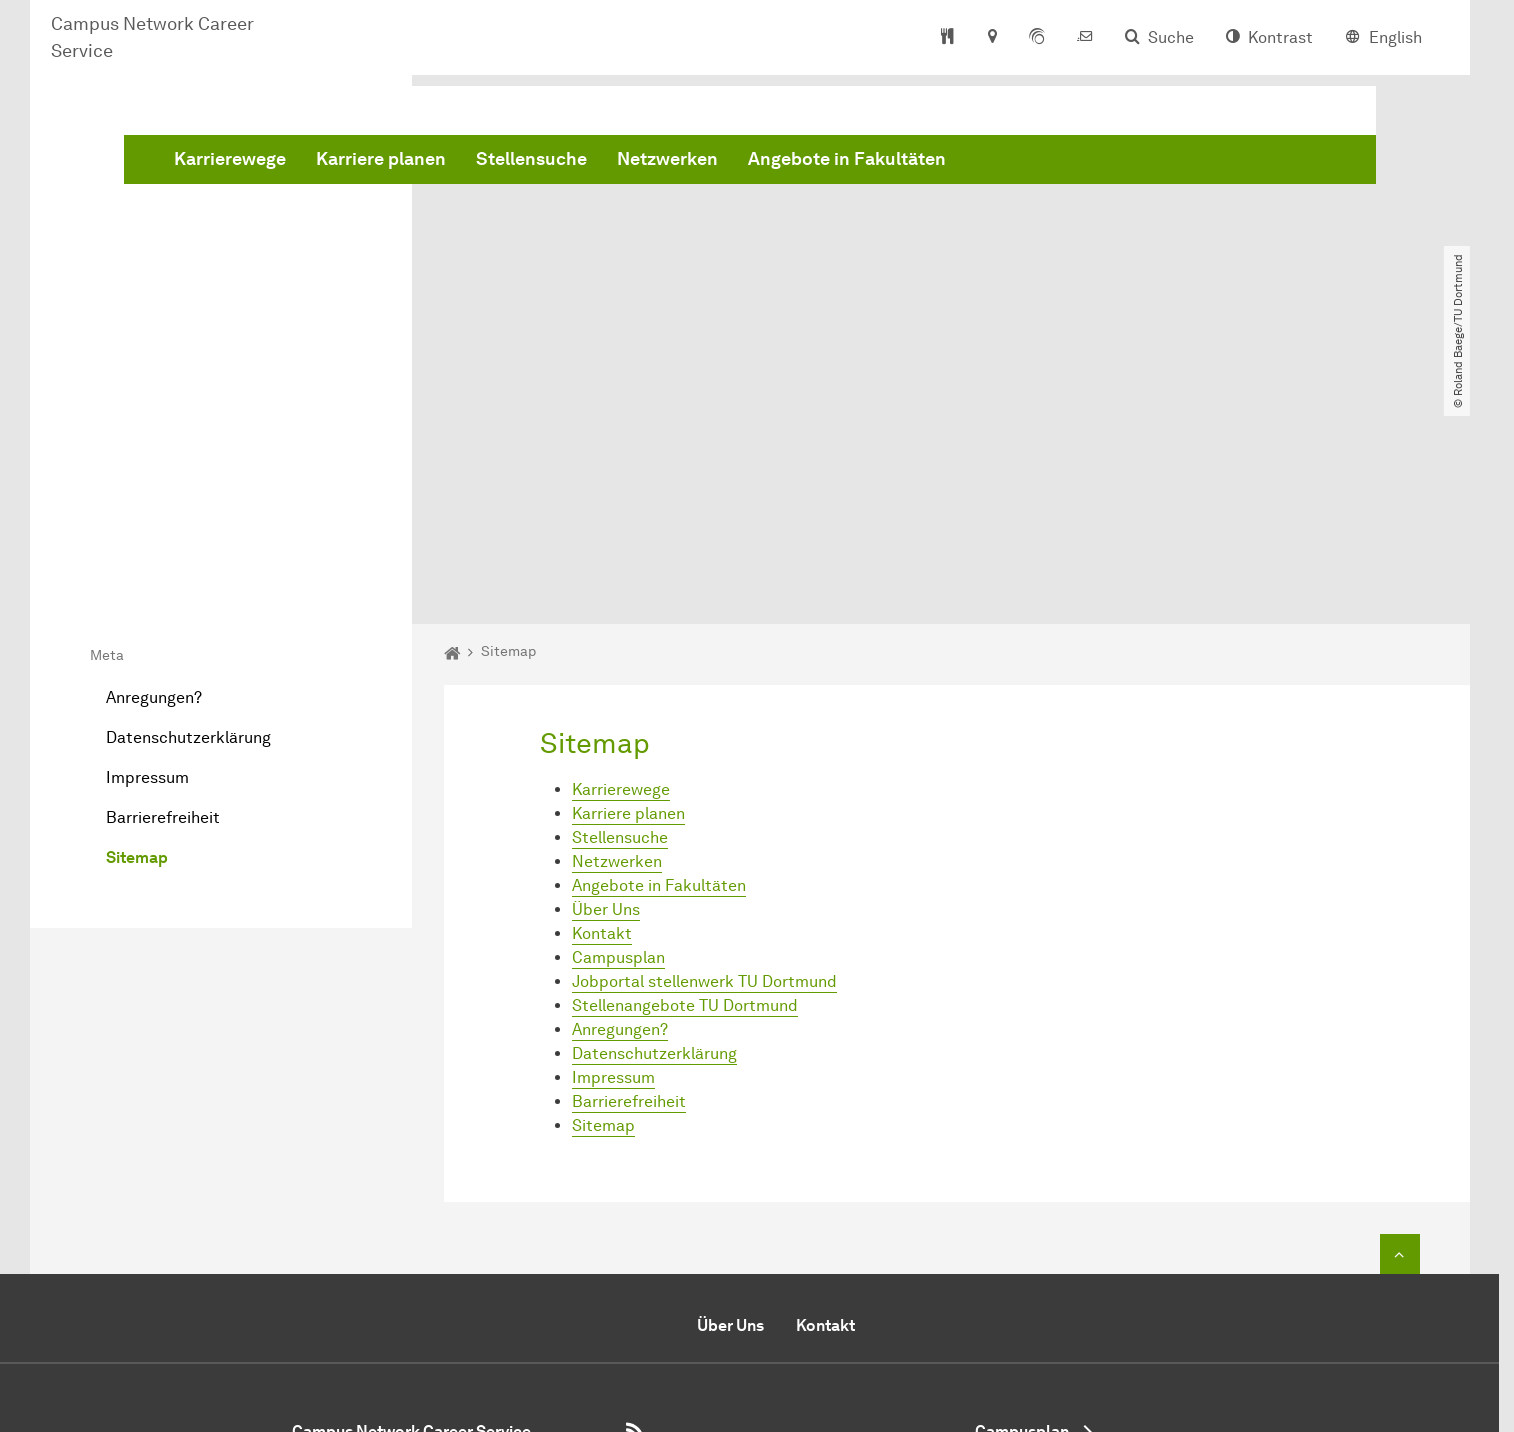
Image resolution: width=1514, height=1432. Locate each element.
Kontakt (602, 703)
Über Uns (606, 679)
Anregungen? (154, 468)
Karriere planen (685, 163)
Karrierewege (534, 163)
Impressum (147, 548)
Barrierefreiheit (163, 588)
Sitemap (137, 628)
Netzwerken (971, 163)
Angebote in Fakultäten (1151, 163)
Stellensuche (835, 163)
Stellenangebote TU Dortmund (685, 775)
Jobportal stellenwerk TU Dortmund (704, 751)
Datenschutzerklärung (188, 508)
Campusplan (618, 727)
